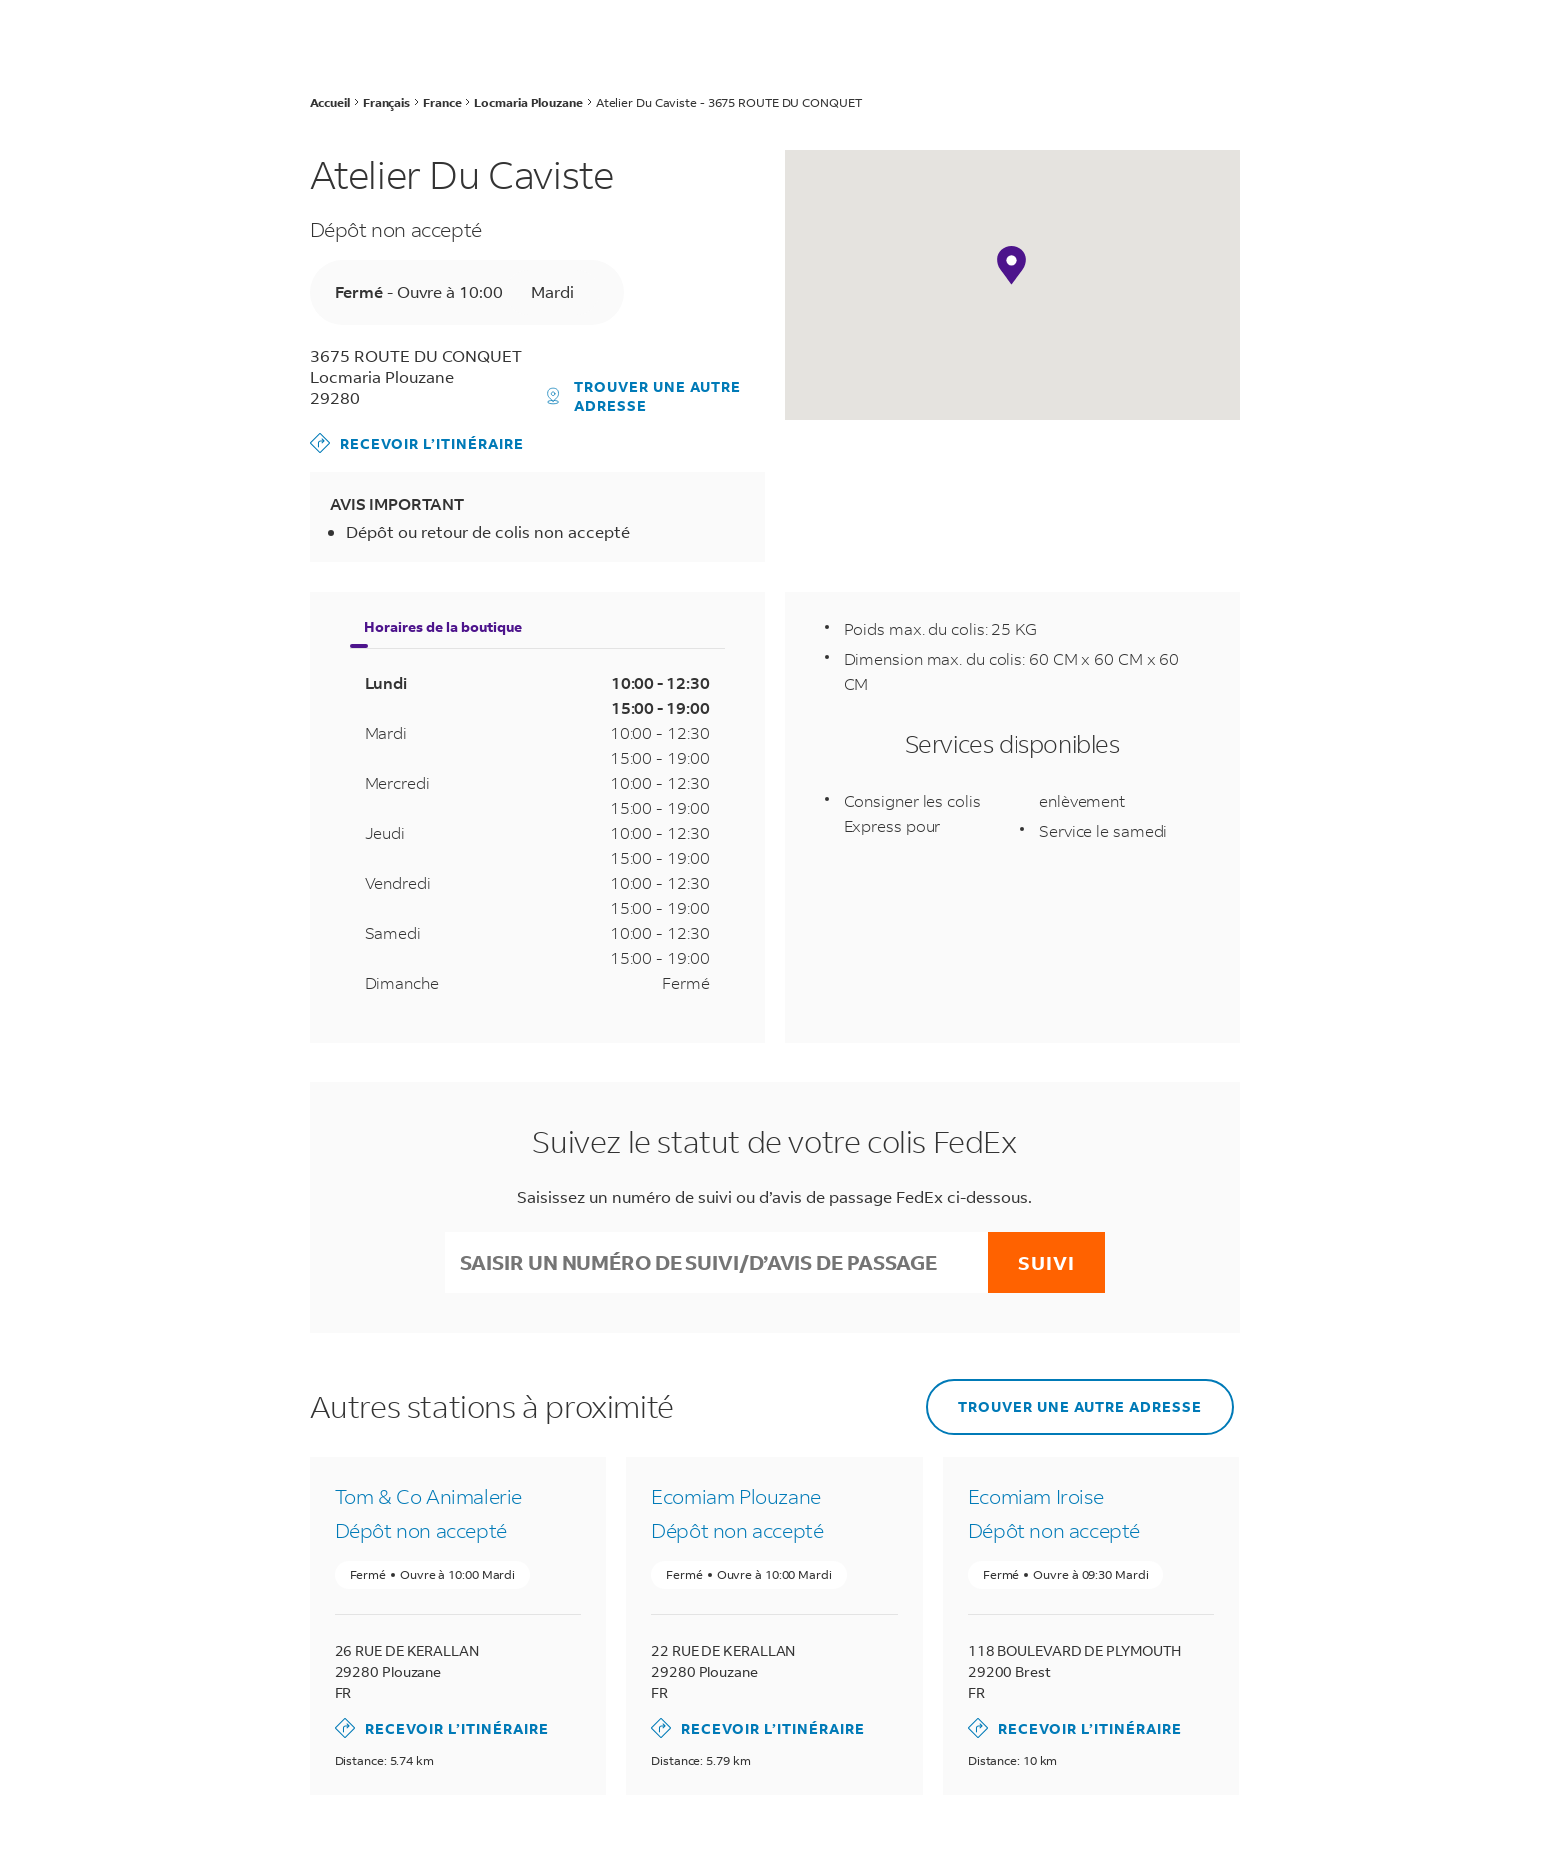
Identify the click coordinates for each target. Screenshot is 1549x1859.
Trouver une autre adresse (644, 396)
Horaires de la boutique (443, 626)
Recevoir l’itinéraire (417, 443)
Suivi (1046, 1262)
